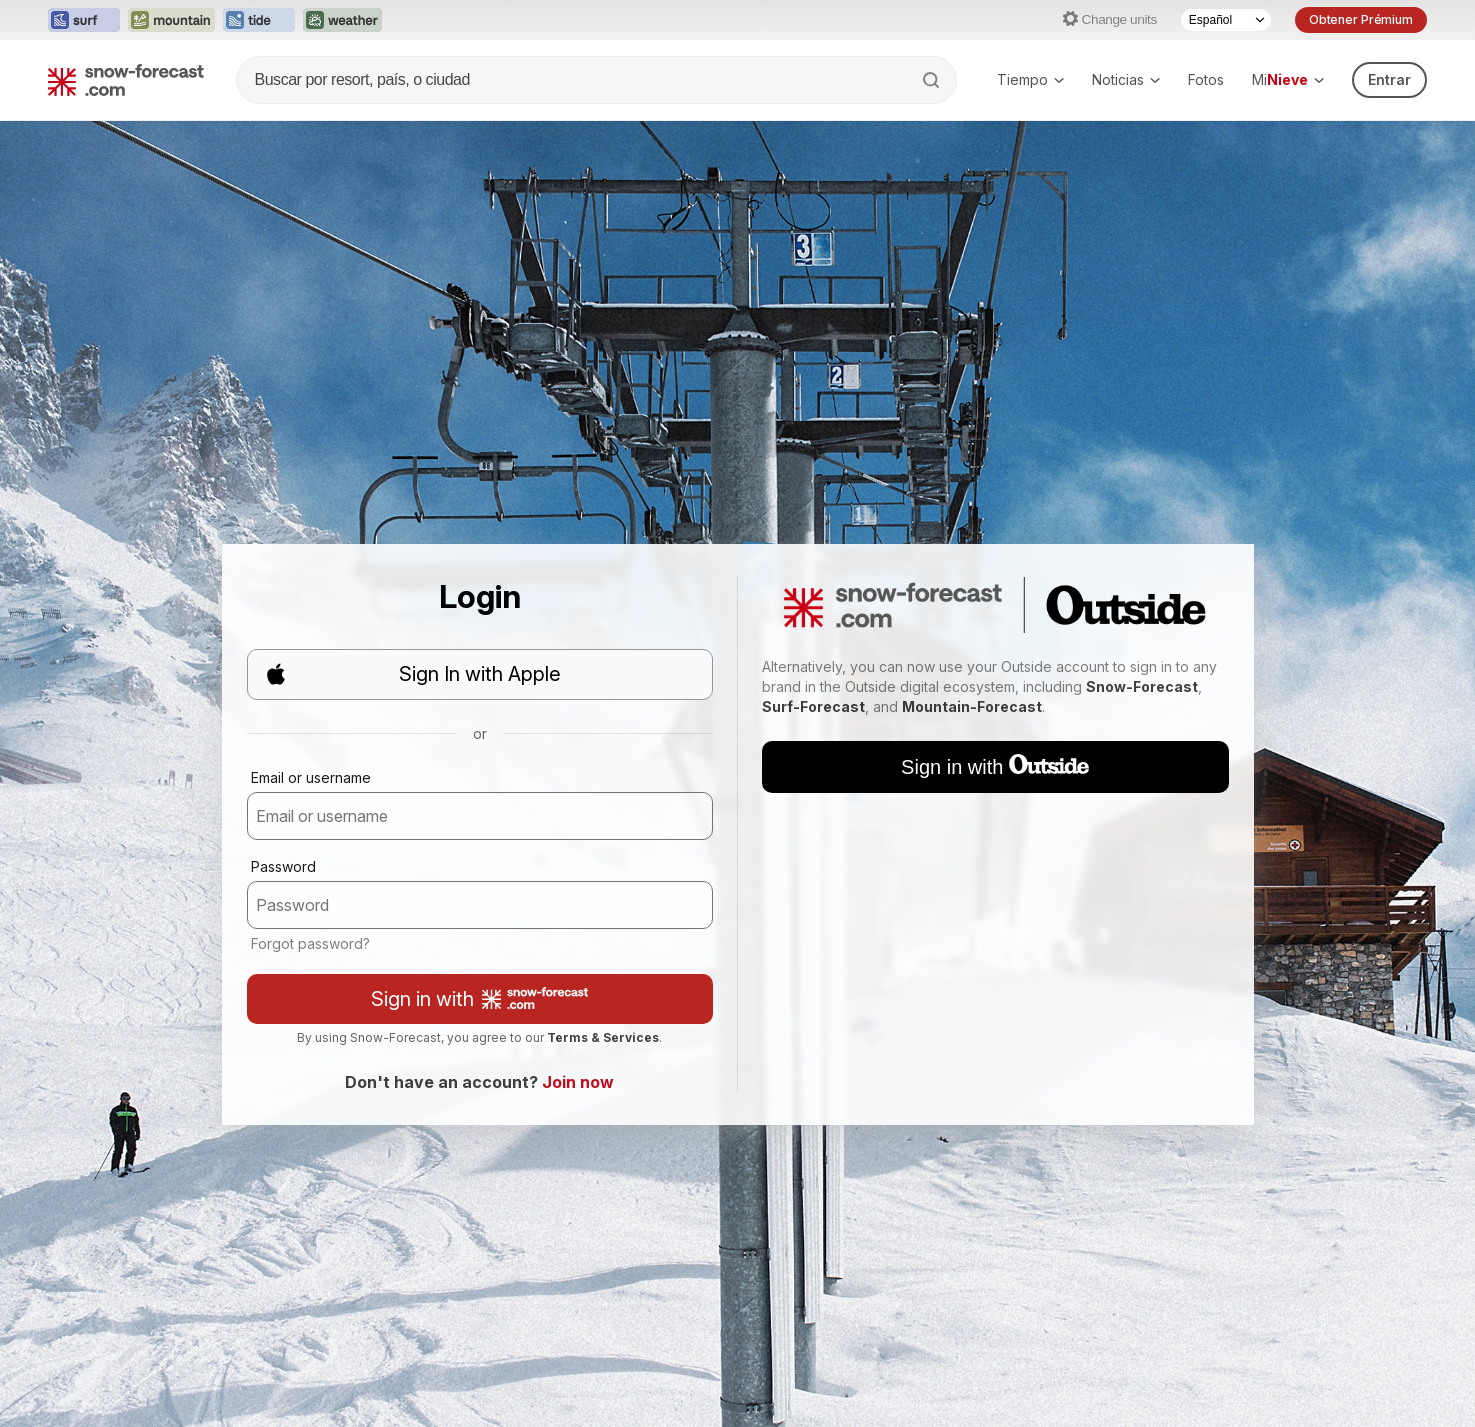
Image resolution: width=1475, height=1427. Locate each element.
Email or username (311, 777)
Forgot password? (310, 943)
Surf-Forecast (813, 706)
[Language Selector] (1226, 20)
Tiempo (1030, 79)
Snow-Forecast (1142, 686)
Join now (578, 1082)
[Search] (933, 80)
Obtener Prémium (1361, 19)
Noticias (1126, 79)
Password (283, 866)
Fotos (1206, 79)
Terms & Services (603, 1037)
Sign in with (479, 999)
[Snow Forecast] (126, 80)
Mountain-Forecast (972, 706)
